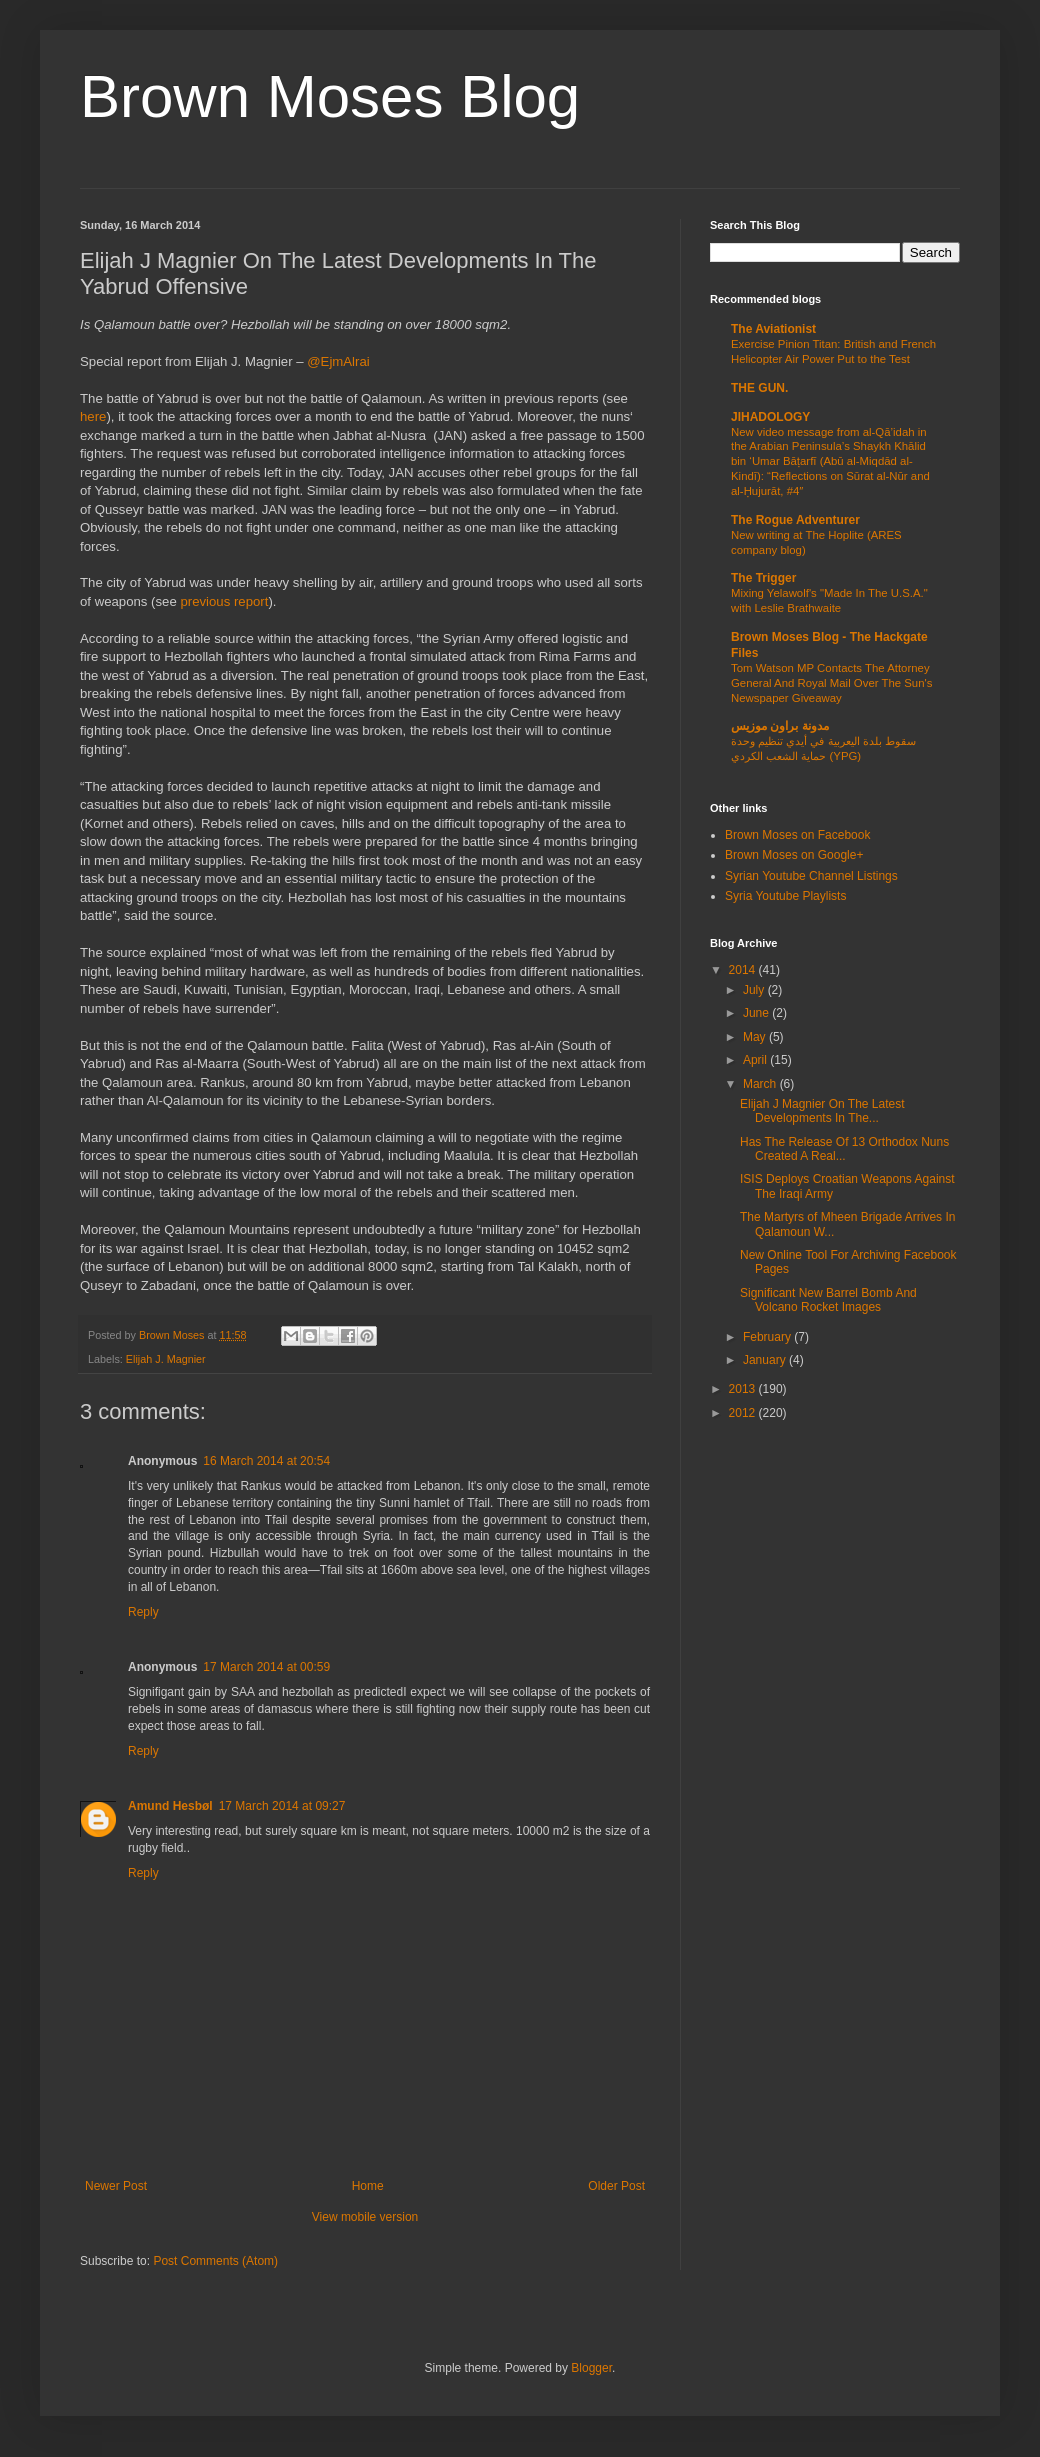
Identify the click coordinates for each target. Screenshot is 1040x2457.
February (768, 1337)
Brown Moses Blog (330, 96)
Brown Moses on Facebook (797, 835)
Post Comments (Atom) (215, 2261)
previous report (224, 601)
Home (368, 2186)
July (755, 990)
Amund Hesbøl (170, 1806)
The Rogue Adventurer (795, 520)
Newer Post (116, 2186)
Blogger (591, 2368)
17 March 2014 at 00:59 (266, 1667)
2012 (744, 1413)
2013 (744, 1389)
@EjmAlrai (338, 361)
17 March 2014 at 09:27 (282, 1806)
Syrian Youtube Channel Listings (811, 876)
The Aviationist (773, 329)
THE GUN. (759, 388)
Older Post (616, 2186)
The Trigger (763, 578)
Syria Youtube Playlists (785, 896)
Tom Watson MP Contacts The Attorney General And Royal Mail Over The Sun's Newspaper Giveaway (831, 683)
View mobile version (365, 2217)
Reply (143, 1612)
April (756, 1060)
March (761, 1084)
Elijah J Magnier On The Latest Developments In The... (822, 1111)
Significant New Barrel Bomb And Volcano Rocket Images (828, 1300)
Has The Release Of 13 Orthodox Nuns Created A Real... (844, 1149)
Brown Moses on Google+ (794, 855)
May (756, 1037)
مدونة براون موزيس (780, 726)
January (766, 1360)
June (757, 1013)
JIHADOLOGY (770, 417)
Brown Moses (173, 1335)
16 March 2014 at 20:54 (266, 1461)
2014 (744, 970)
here (93, 416)
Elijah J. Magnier (166, 1359)
